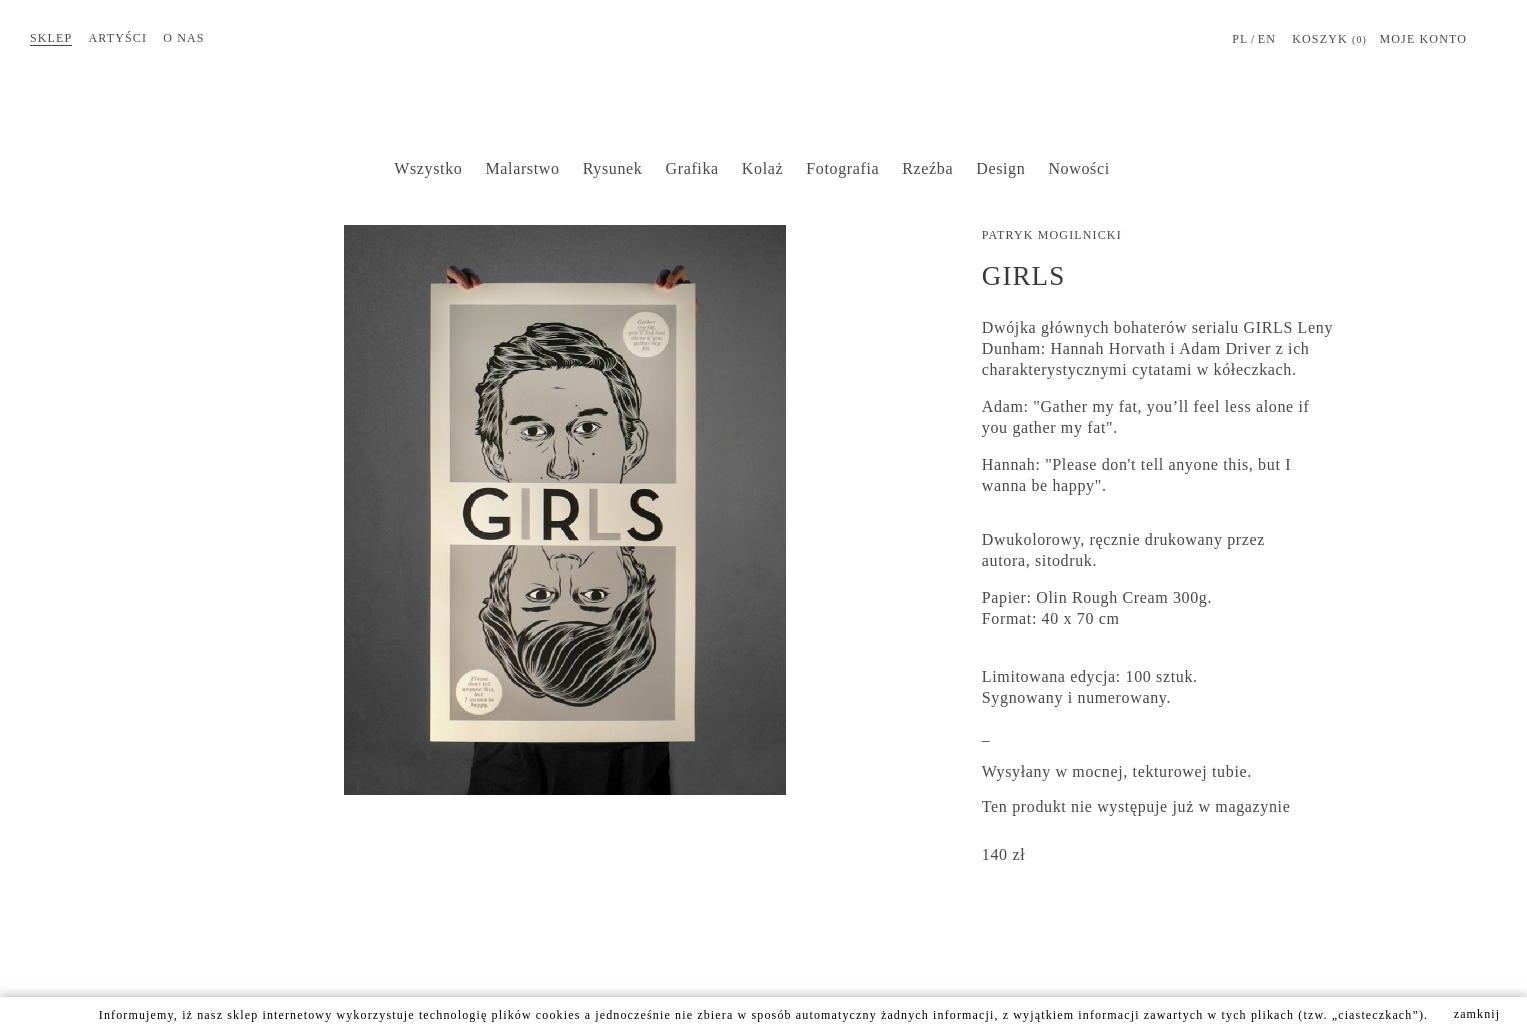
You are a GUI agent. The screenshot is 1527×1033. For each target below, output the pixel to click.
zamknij (1477, 1014)
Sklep (51, 38)
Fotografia (842, 168)
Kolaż (762, 168)
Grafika (692, 168)
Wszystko (428, 168)
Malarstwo (522, 168)
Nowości (1078, 168)
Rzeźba (927, 168)
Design (1000, 168)
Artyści (118, 38)
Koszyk (1329, 40)
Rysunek (613, 168)
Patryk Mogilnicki (1052, 235)
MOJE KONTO (1423, 39)
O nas (183, 38)
